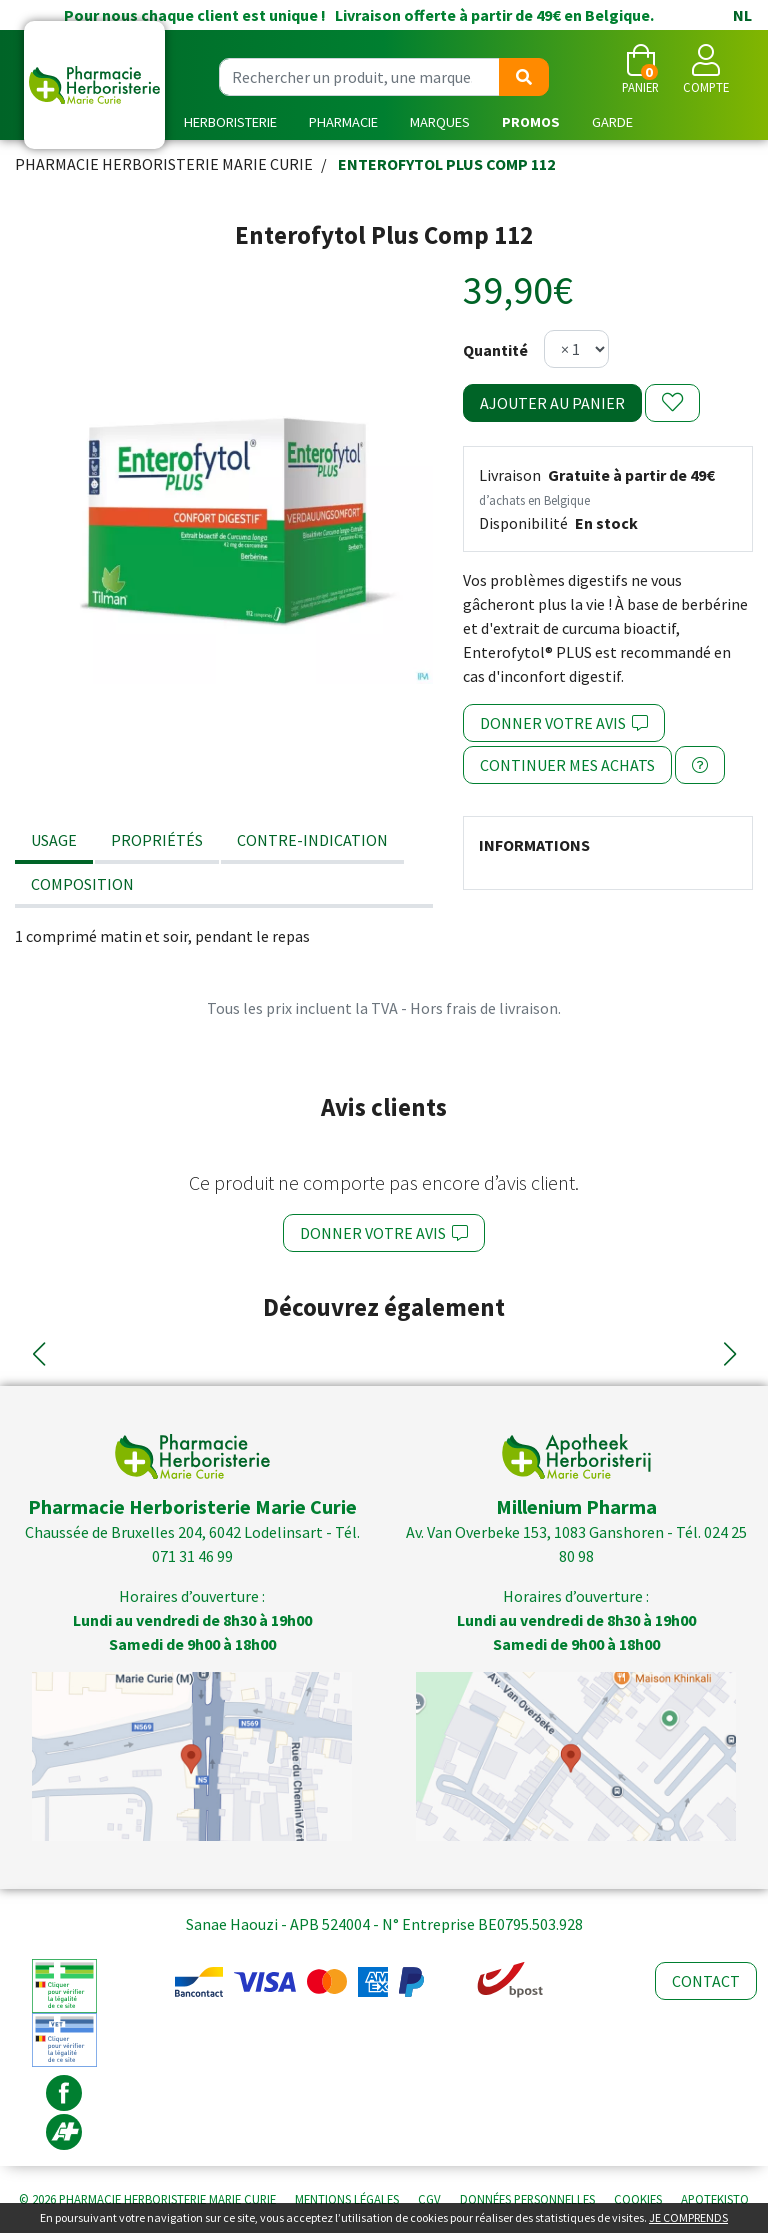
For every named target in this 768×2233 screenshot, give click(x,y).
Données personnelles (527, 2199)
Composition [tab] (82, 884)
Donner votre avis (564, 723)
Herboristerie (230, 122)
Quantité (495, 350)
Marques (440, 122)
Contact (706, 1981)
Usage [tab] (54, 840)
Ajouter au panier (552, 403)
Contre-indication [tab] (312, 840)
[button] (38, 1354)
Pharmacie (343, 122)
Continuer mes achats (567, 765)
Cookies (638, 2199)
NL (742, 15)
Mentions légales (347, 2199)
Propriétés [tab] (157, 840)
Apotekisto (715, 2199)
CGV (429, 2199)
